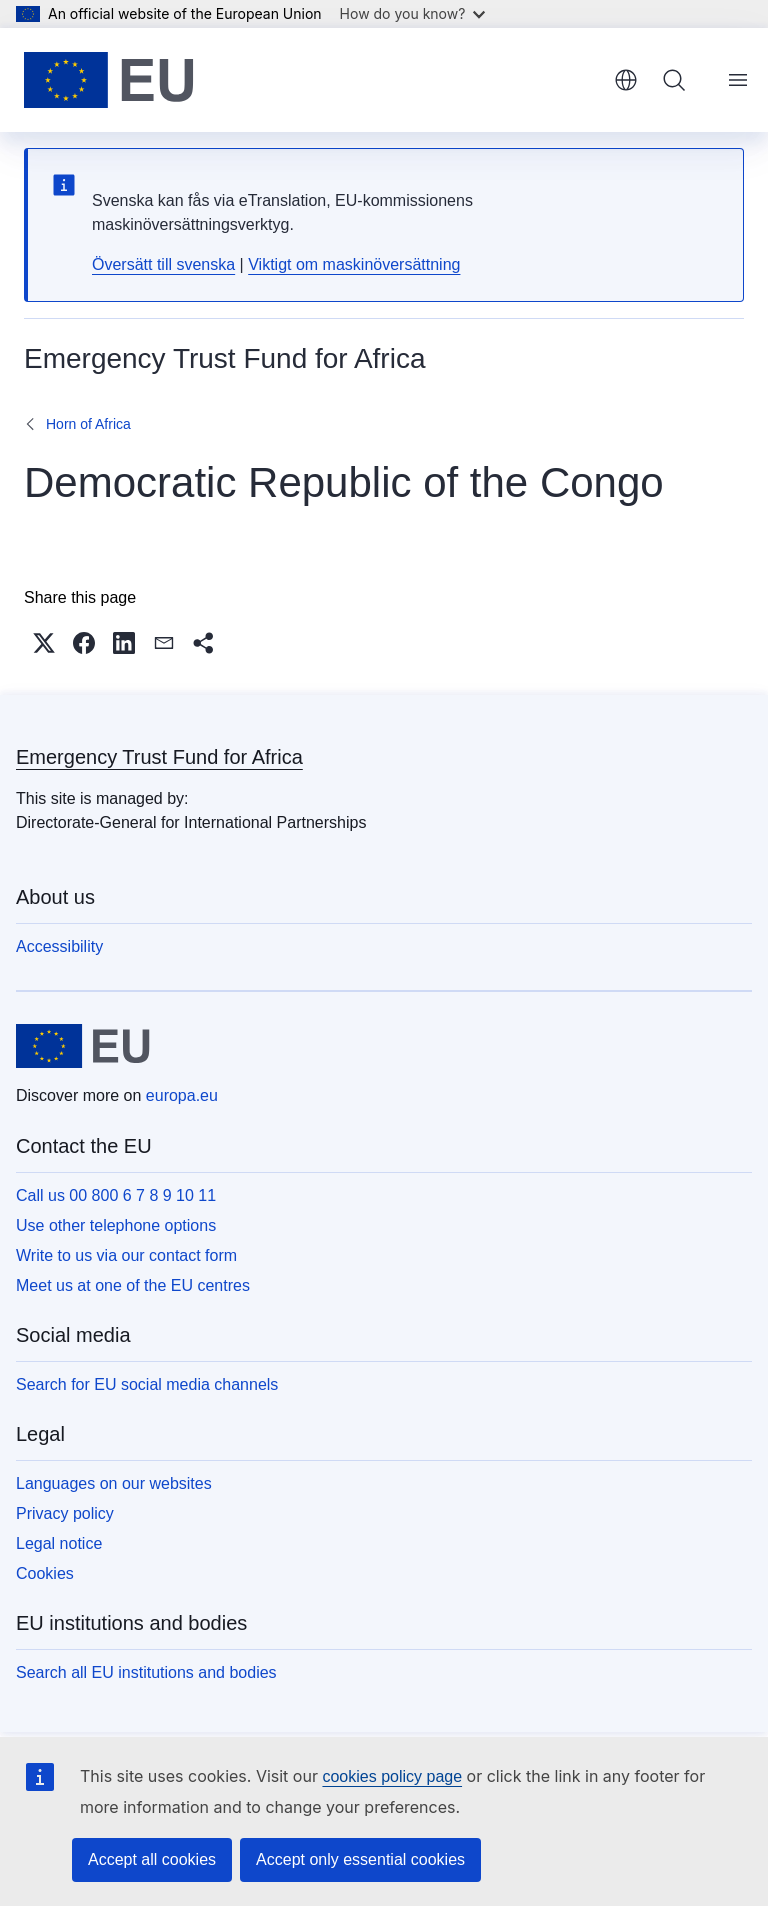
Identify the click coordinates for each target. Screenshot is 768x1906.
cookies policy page (392, 1776)
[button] (44, 643)
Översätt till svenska (163, 264)
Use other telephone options (116, 1225)
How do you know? (413, 13)
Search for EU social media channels (147, 1384)
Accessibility (59, 946)
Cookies (45, 1573)
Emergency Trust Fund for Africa (159, 757)
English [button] (626, 80)
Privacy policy (65, 1513)
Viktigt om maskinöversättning (354, 264)
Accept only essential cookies (360, 1859)
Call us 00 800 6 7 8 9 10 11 (116, 1195)
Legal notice (59, 1543)
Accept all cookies (152, 1859)
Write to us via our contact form (126, 1255)
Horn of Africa (88, 424)
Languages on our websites (114, 1483)
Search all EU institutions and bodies (146, 1672)
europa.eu (182, 1095)
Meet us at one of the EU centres (133, 1285)
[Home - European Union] (109, 80)
